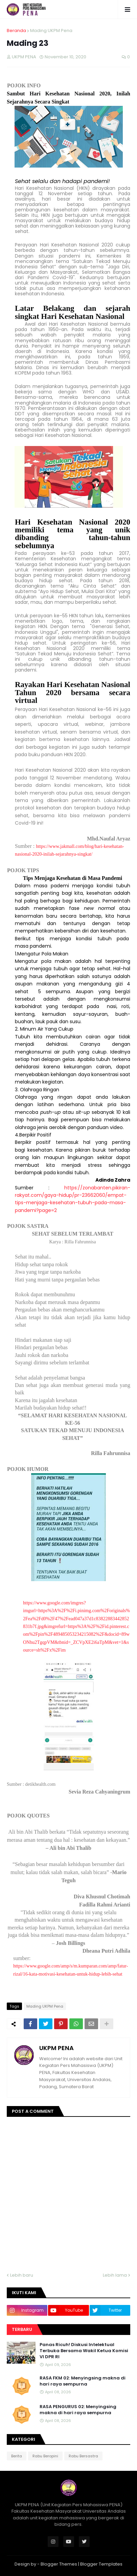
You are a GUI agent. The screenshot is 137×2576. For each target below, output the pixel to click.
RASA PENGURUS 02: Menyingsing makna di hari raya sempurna (78, 2410)
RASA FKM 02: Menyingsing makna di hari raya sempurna (82, 2381)
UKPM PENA (56, 2048)
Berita (16, 2456)
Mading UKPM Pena (51, 30)
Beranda (16, 30)
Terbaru (22, 2329)
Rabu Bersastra (83, 2456)
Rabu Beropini (45, 2456)
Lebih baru (21, 2275)
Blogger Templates (101, 2564)
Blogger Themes (59, 2564)
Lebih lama (115, 2275)
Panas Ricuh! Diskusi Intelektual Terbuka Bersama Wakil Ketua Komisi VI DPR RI (84, 2351)
